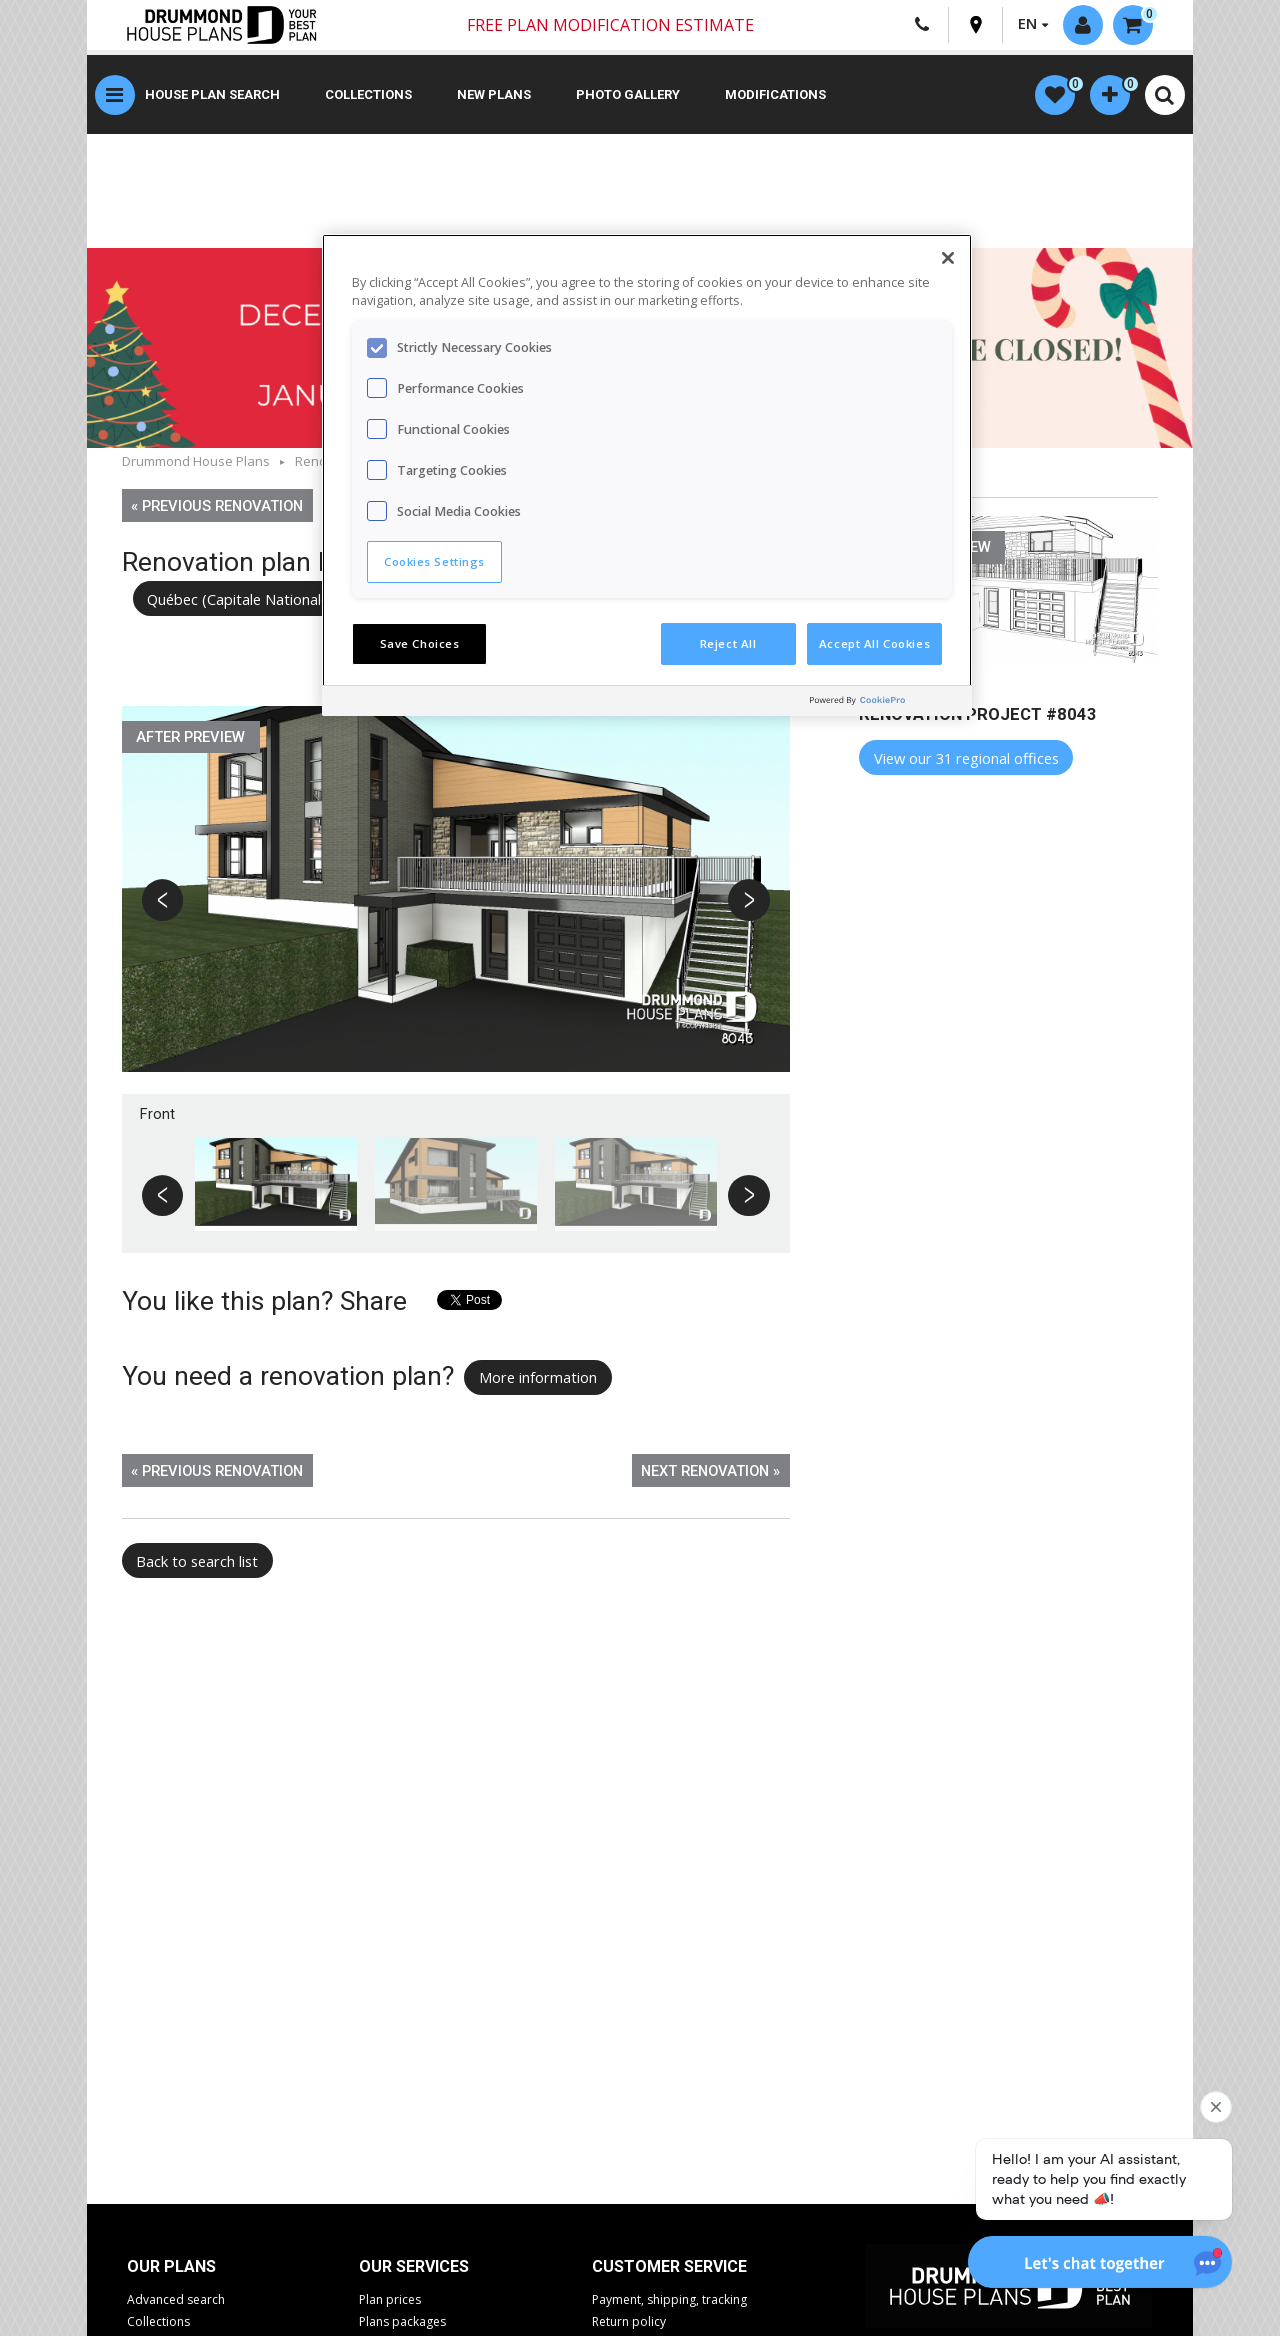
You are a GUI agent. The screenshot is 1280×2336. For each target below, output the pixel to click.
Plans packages (402, 2321)
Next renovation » (710, 1471)
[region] (647, 475)
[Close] (948, 258)
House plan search (212, 94)
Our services (414, 2266)
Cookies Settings (434, 561)
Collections (368, 94)
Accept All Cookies (874, 643)
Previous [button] (164, 901)
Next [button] (748, 901)
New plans (494, 94)
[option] (456, 900)
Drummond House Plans (196, 461)
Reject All (728, 643)
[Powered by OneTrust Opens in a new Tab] (886, 703)
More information (538, 1377)
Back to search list (197, 1561)
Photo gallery (628, 94)
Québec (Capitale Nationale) (240, 599)
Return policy (629, 2321)
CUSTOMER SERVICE (669, 2266)
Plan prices (390, 2299)
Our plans (171, 2266)
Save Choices (420, 643)
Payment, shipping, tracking (669, 2299)
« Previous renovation (217, 506)
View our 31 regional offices (966, 758)
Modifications (775, 94)
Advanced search (176, 2299)
